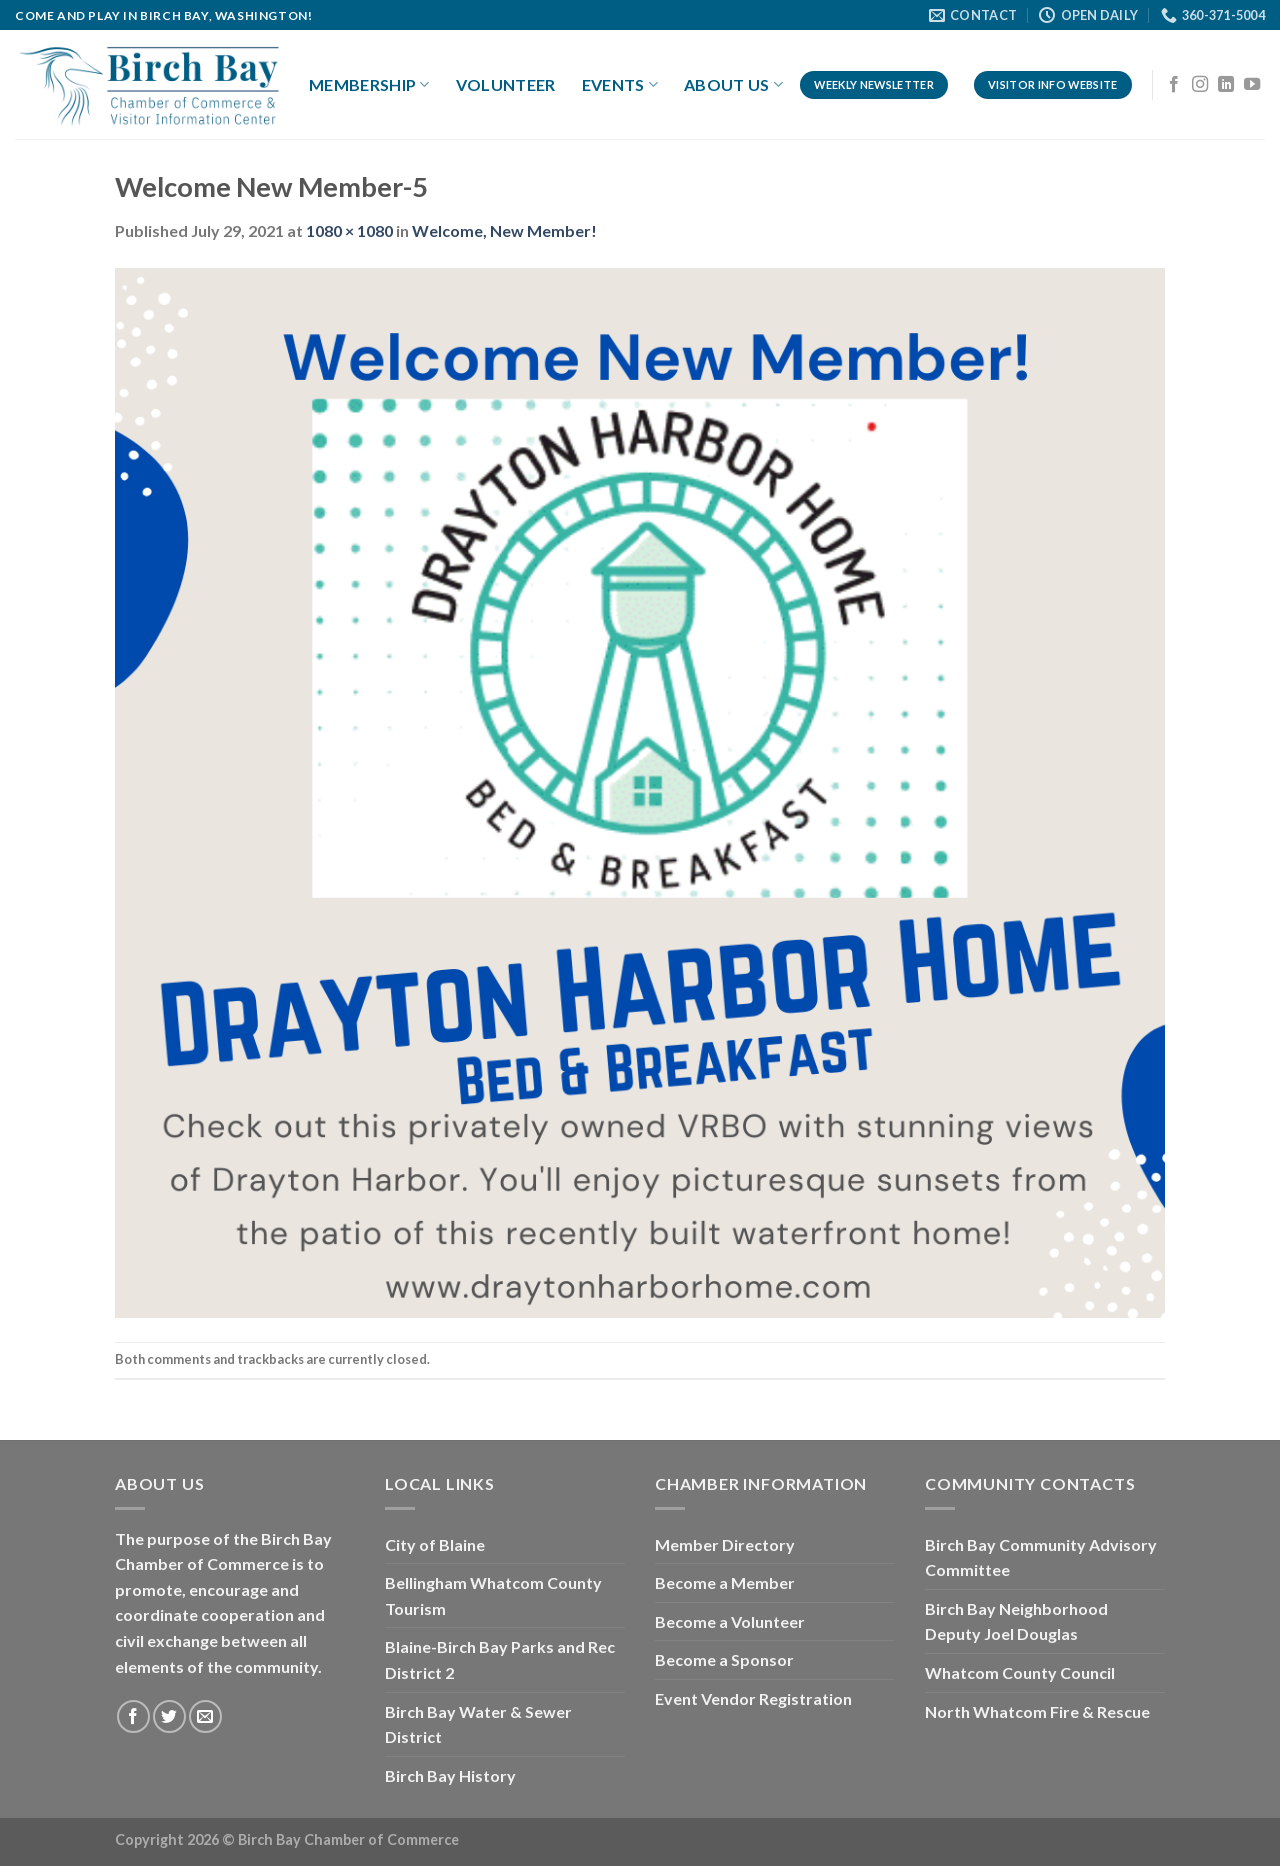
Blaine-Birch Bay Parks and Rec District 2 (500, 1659)
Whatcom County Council (1020, 1672)
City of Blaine (435, 1544)
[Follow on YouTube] (1252, 85)
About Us (733, 85)
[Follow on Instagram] (1200, 85)
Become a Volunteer (730, 1621)
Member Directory (725, 1544)
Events (620, 85)
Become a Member (725, 1582)
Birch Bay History (450, 1775)
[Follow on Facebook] (1174, 85)
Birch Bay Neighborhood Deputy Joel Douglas (1016, 1621)
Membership (369, 85)
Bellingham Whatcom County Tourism (493, 1595)
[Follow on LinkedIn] (1226, 85)
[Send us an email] (205, 1716)
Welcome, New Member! (504, 230)
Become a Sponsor (724, 1659)
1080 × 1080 (349, 230)
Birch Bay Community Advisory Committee (1041, 1557)
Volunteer (506, 84)
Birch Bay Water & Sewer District (478, 1724)
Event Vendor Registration (753, 1698)
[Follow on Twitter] (169, 1716)
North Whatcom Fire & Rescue (1037, 1711)
